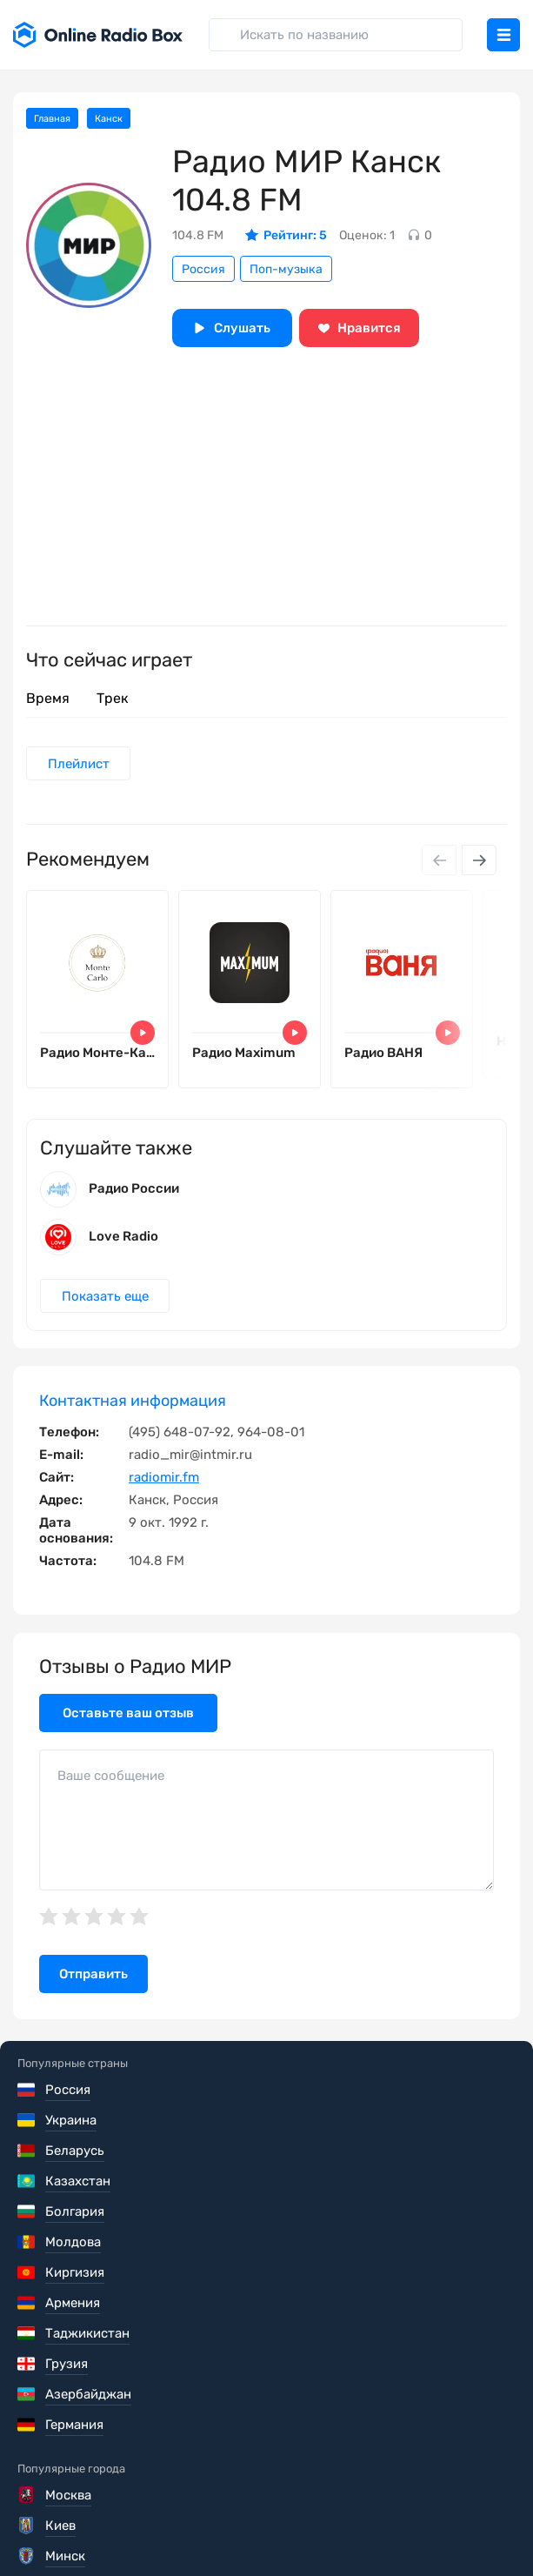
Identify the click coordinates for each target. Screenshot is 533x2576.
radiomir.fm (164, 1487)
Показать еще (106, 1306)
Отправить (93, 1984)
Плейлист (79, 764)
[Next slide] (479, 861)
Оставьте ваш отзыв (128, 1722)
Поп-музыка (286, 269)
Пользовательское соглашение (115, 2484)
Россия (203, 269)
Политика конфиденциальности (118, 2508)
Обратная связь (66, 2532)
